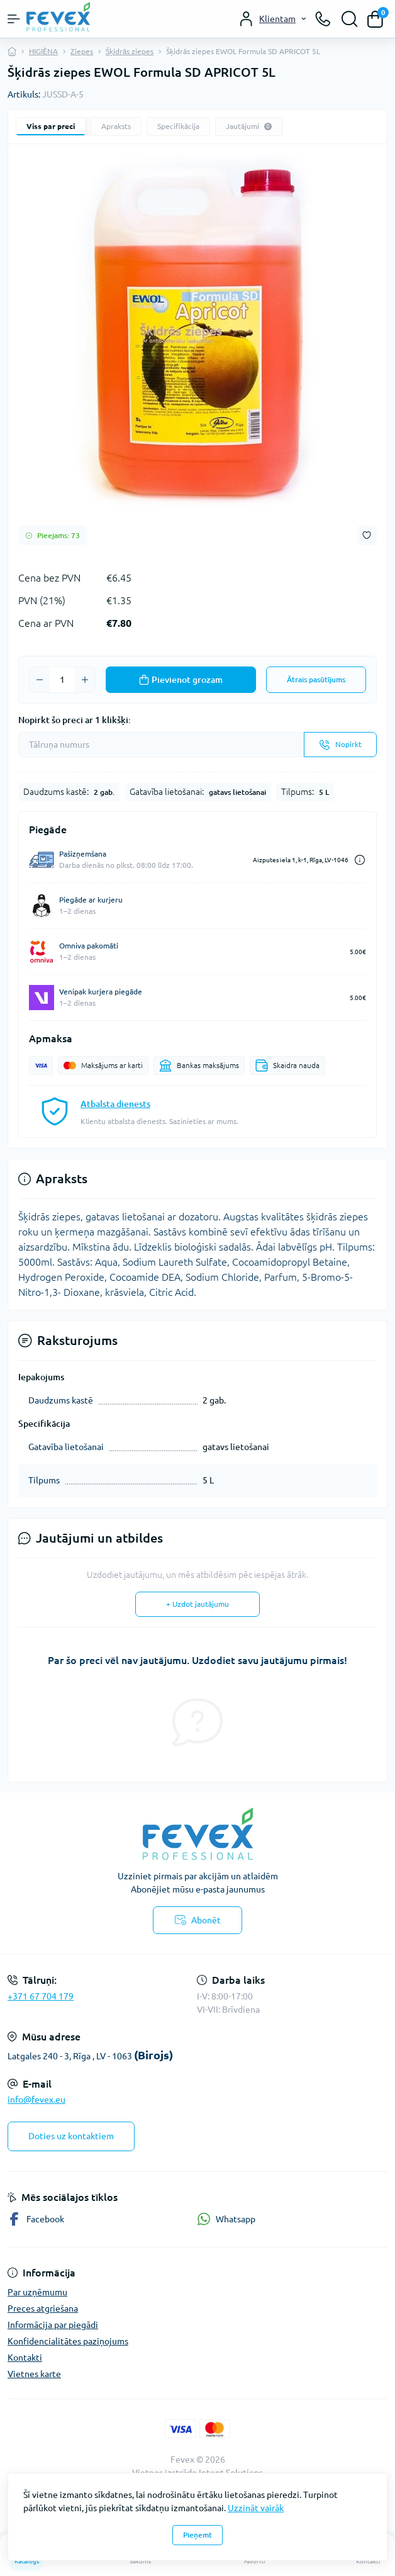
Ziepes (81, 51)
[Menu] (14, 18)
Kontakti (25, 2358)
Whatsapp (226, 2218)
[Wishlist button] (367, 535)
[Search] (349, 19)
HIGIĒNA (43, 51)
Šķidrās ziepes (129, 51)
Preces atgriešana (43, 2308)
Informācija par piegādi (53, 2325)
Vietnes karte (34, 2374)
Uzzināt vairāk (256, 2508)
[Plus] (85, 680)
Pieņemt (197, 2535)
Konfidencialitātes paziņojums (68, 2341)
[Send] (340, 744)
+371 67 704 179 (41, 1996)
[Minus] (40, 680)
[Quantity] (62, 679)
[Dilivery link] (359, 860)
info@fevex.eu (36, 2100)
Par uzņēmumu (37, 2292)
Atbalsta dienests (115, 1104)
